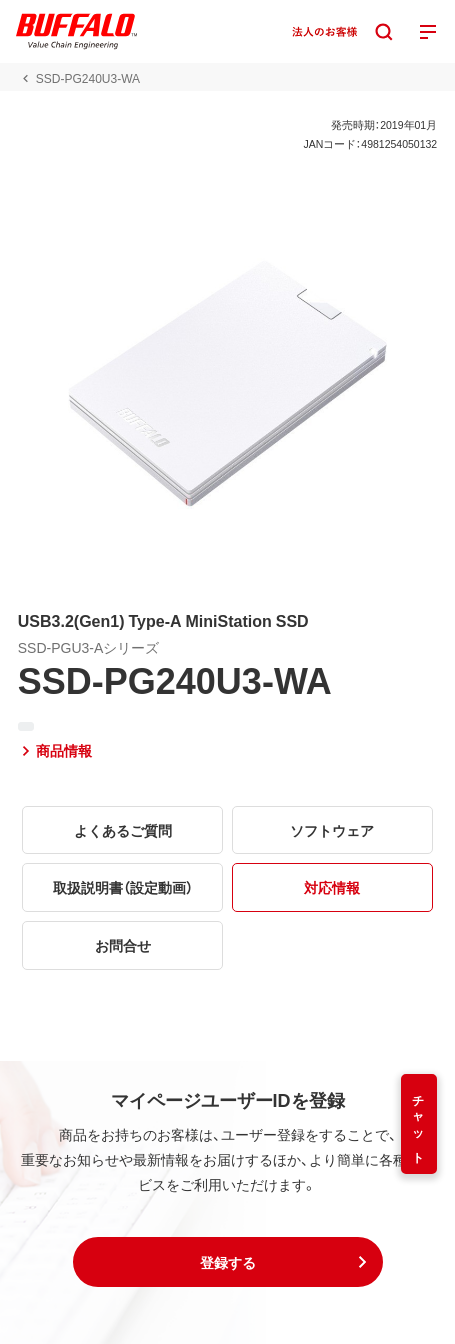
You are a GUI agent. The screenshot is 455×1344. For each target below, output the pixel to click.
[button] (228, 1262)
